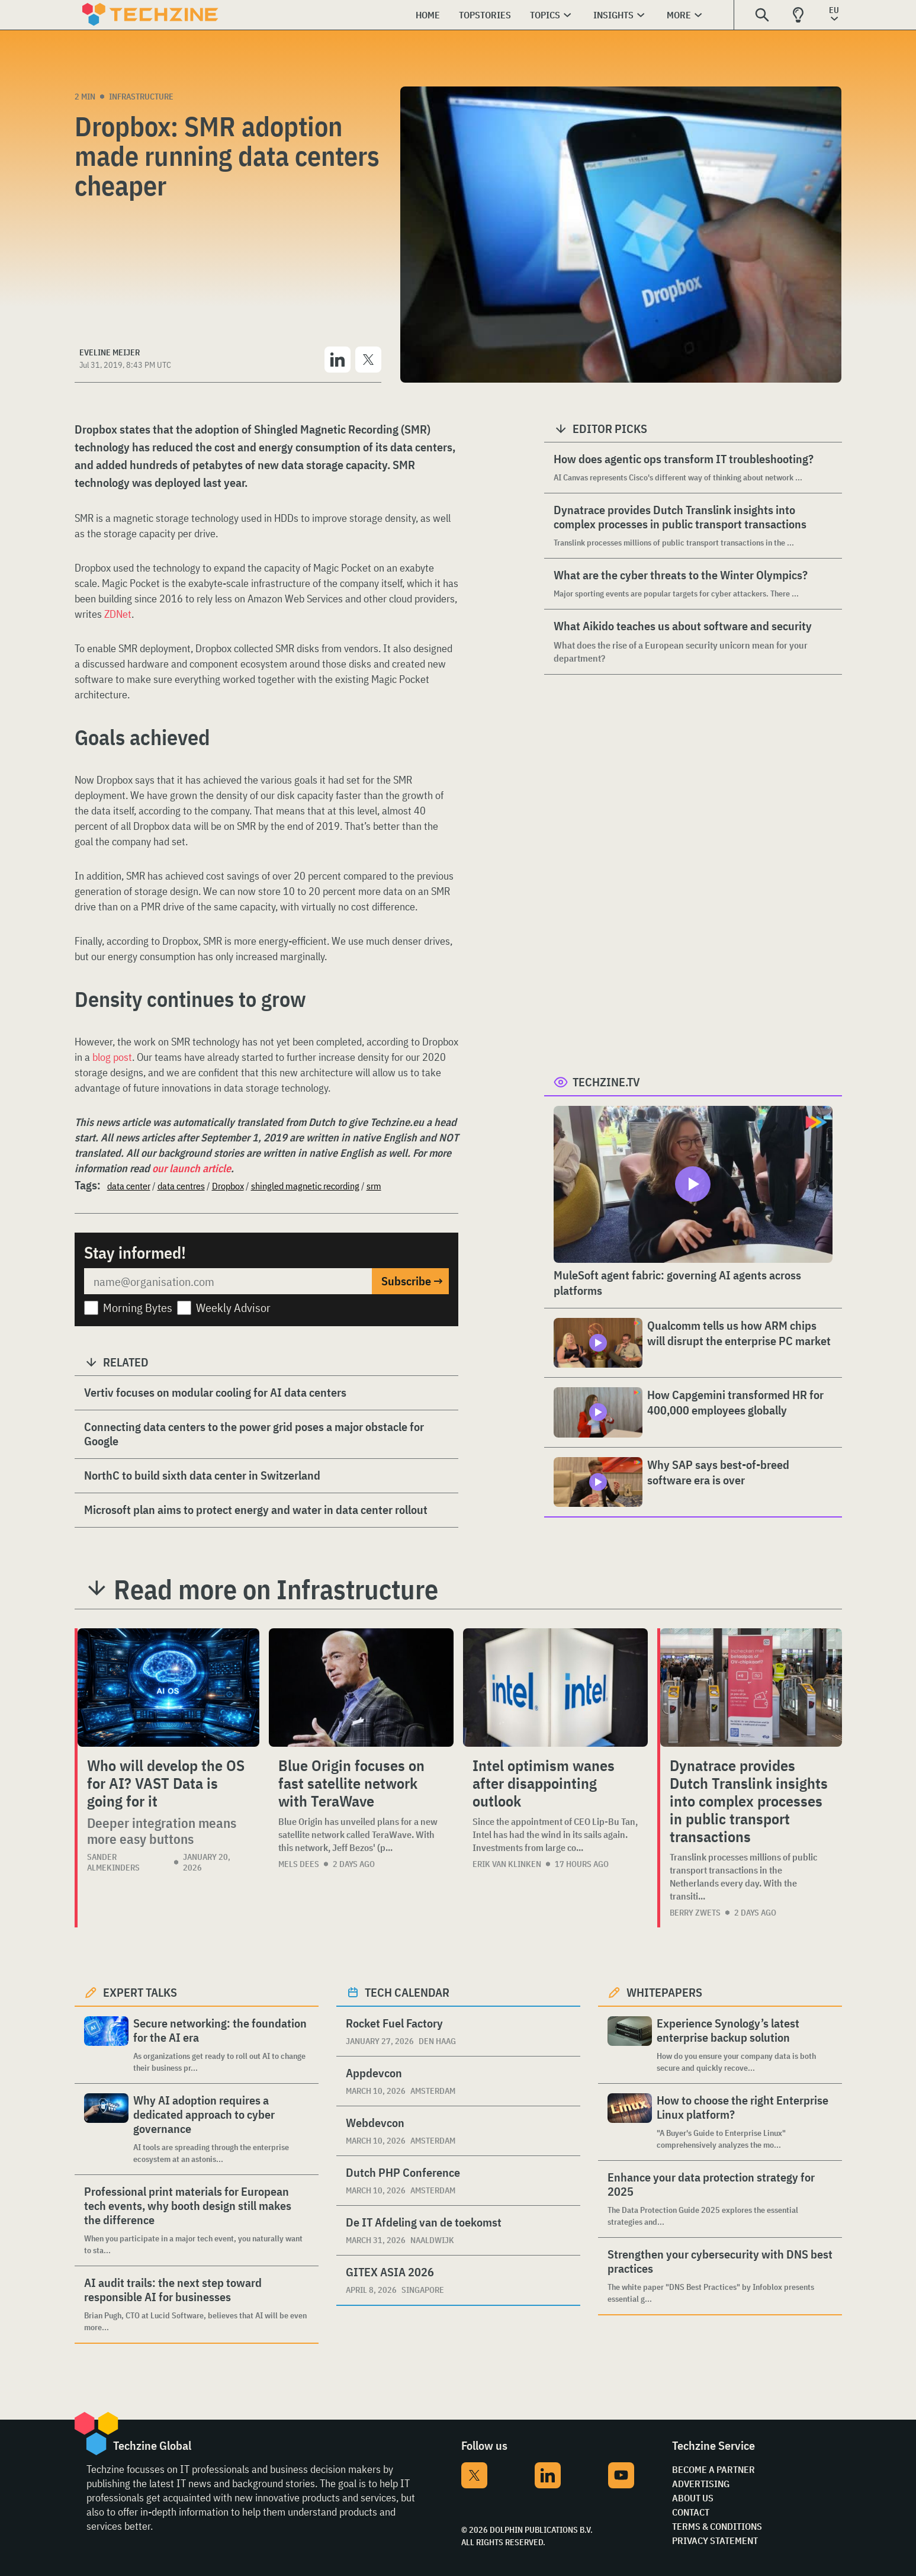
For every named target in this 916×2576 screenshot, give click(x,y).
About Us (692, 2498)
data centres (181, 1186)
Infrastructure (141, 96)
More (679, 15)
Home (428, 15)
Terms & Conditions (717, 2526)
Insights (613, 15)
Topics (545, 15)
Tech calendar (407, 1992)
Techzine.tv (606, 1082)
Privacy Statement (715, 2540)
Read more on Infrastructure (276, 1589)
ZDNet (117, 614)
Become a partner (713, 2469)
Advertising (700, 2484)
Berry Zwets (695, 1912)
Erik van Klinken (507, 1864)
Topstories (485, 15)
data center (128, 1186)
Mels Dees (298, 1864)
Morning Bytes (137, 1308)
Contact (690, 2512)
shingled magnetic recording (305, 1186)
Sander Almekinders (113, 1862)
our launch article (191, 1168)
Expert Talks (140, 1992)
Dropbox (228, 1186)
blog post (112, 1057)
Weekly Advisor (233, 1308)
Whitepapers (664, 1992)
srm (374, 1186)
